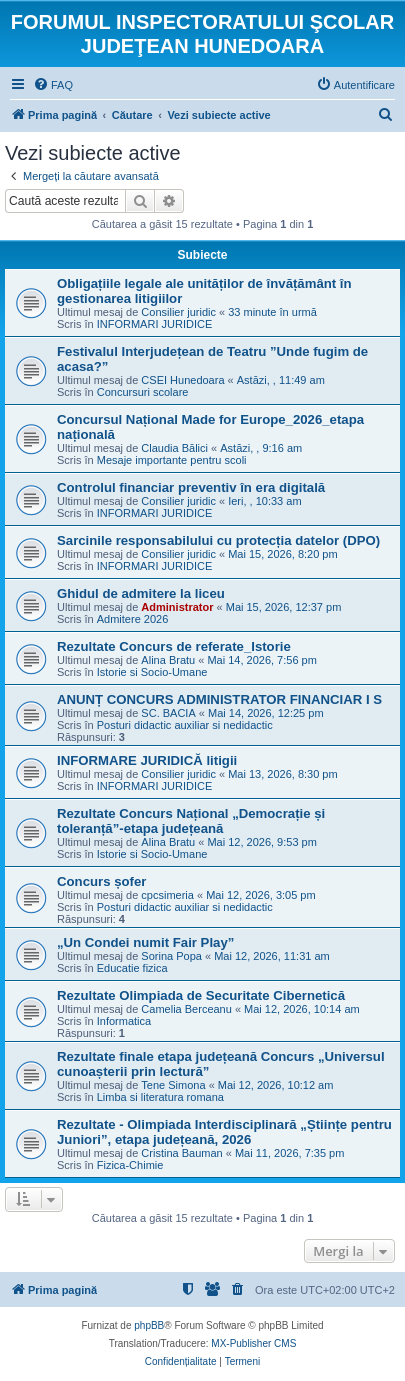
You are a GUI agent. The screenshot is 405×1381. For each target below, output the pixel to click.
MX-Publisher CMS (253, 1343)
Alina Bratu (168, 660)
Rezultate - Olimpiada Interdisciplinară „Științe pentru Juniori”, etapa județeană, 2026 (224, 1132)
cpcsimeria (167, 895)
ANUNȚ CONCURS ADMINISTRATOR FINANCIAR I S (219, 699)
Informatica (124, 1021)
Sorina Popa (171, 956)
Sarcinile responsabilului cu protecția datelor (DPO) (218, 540)
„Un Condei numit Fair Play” (145, 942)
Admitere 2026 (133, 619)
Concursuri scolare (143, 392)
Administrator (177, 607)
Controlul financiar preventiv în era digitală (191, 487)
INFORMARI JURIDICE (155, 324)
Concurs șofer (101, 881)
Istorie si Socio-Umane (152, 672)
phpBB (149, 1325)
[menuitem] (53, 85)
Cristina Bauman (181, 1153)
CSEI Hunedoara (182, 380)
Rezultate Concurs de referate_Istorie (174, 646)
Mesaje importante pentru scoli (172, 460)
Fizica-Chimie (130, 1165)
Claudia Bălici (174, 448)
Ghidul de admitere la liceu (141, 593)
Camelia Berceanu (186, 1009)
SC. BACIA (168, 713)
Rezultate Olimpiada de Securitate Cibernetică (201, 995)
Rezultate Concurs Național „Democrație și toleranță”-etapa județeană (191, 821)
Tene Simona (173, 1085)
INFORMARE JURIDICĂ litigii (147, 760)
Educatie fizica (132, 968)
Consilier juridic (178, 312)
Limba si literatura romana (160, 1097)
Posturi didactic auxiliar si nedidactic (185, 725)
